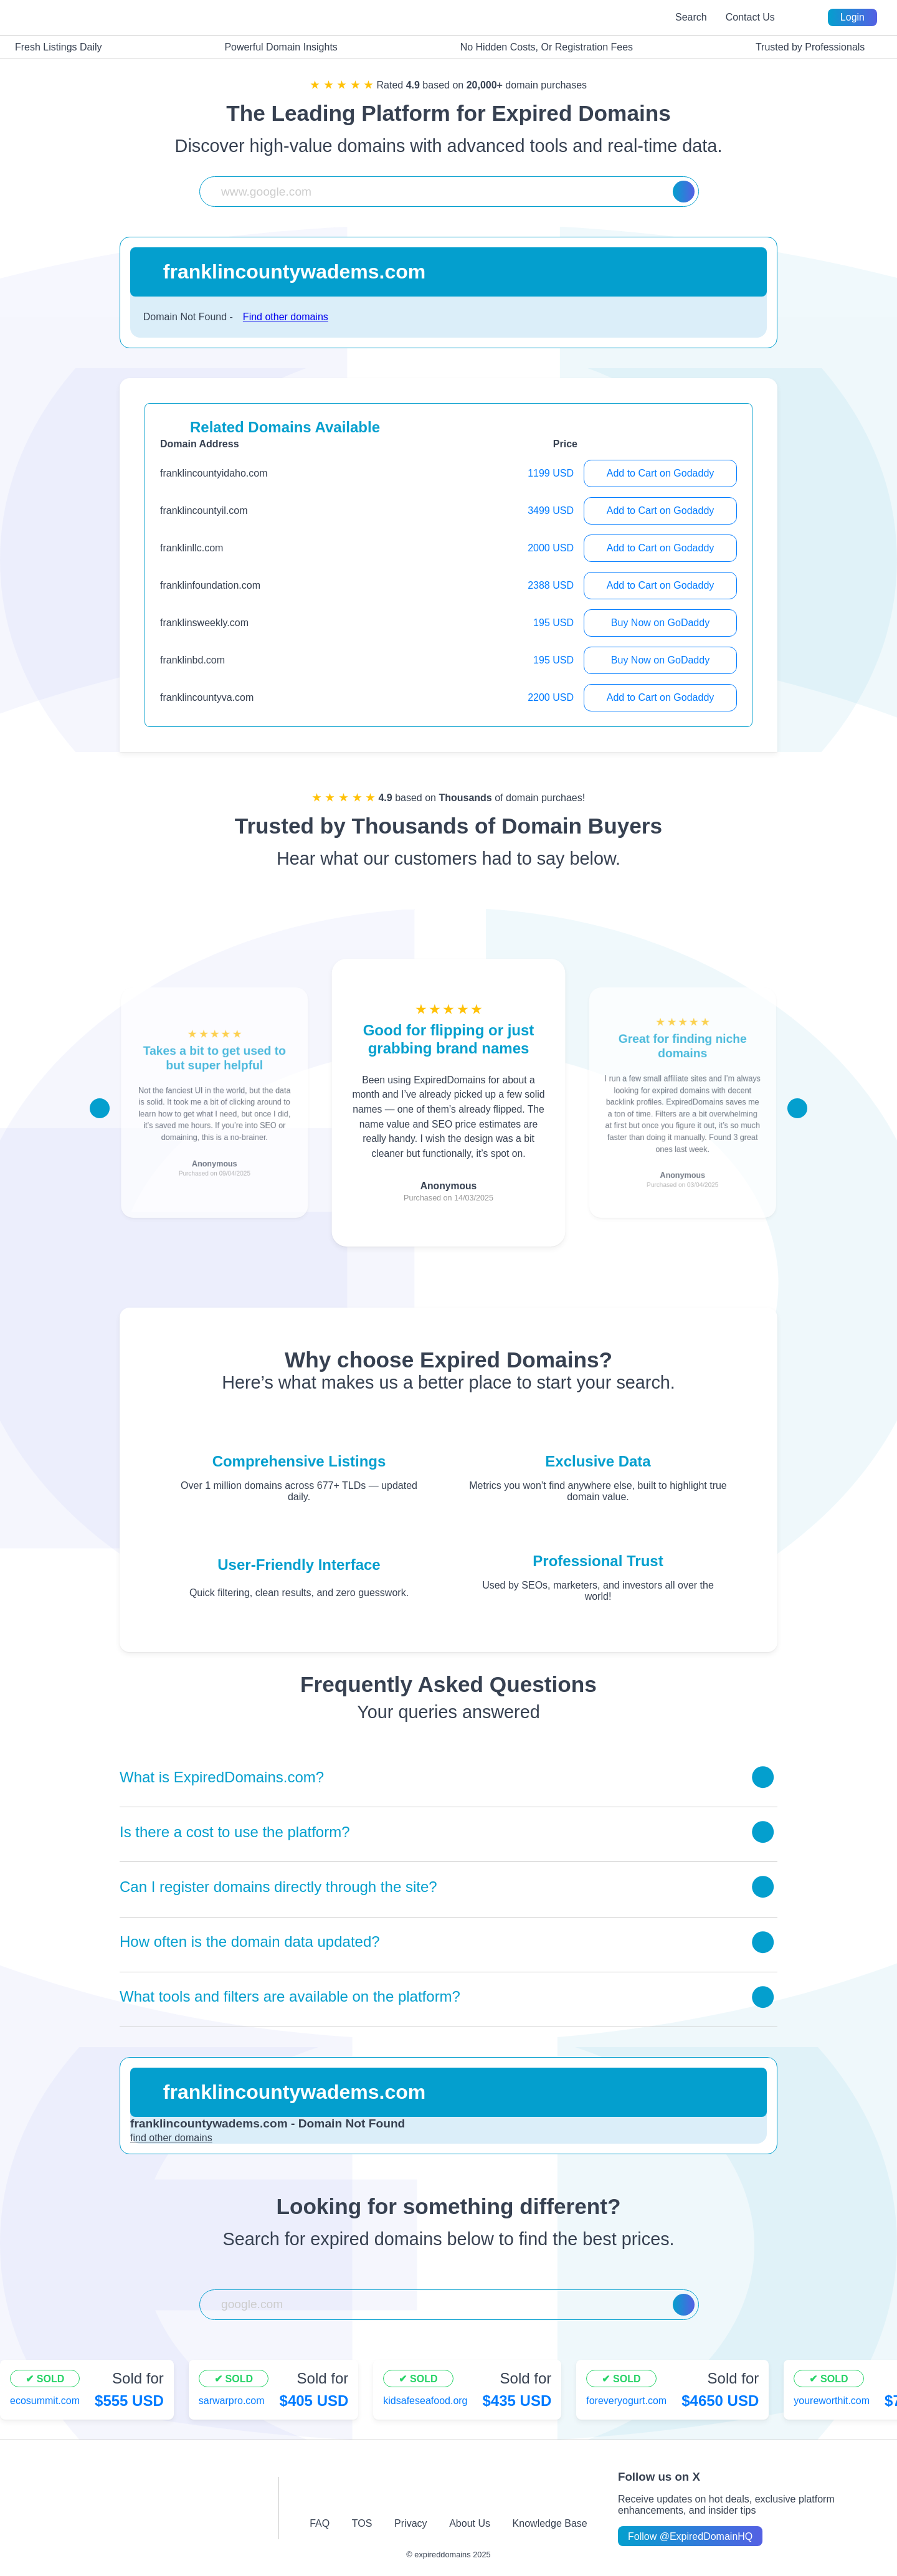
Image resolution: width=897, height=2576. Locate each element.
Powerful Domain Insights (273, 47)
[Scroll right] (797, 1108)
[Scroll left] (100, 1108)
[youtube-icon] (469, 2492)
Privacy (410, 2523)
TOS (362, 2523)
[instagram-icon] (386, 2492)
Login (852, 17)
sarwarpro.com (232, 2400)
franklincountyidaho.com (214, 473)
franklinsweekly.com (204, 622)
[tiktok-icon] (511, 2492)
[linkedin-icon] (553, 2492)
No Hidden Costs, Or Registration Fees (539, 47)
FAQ (320, 2523)
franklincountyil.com (204, 510)
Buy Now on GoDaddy (660, 622)
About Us (469, 2523)
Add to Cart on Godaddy (660, 473)
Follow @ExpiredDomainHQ (690, 2536)
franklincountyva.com (207, 697)
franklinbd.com (192, 660)
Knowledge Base (550, 2523)
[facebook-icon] (343, 2492)
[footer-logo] (152, 2508)
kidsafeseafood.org (425, 2400)
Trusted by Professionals (803, 47)
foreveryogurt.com (626, 2400)
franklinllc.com (191, 548)
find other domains (171, 2137)
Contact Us (750, 17)
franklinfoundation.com (210, 585)
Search (691, 17)
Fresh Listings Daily (51, 47)
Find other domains (285, 316)
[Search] (684, 191)
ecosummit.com (45, 2400)
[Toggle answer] (763, 1777)
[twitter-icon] (428, 2492)
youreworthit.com (832, 2400)
